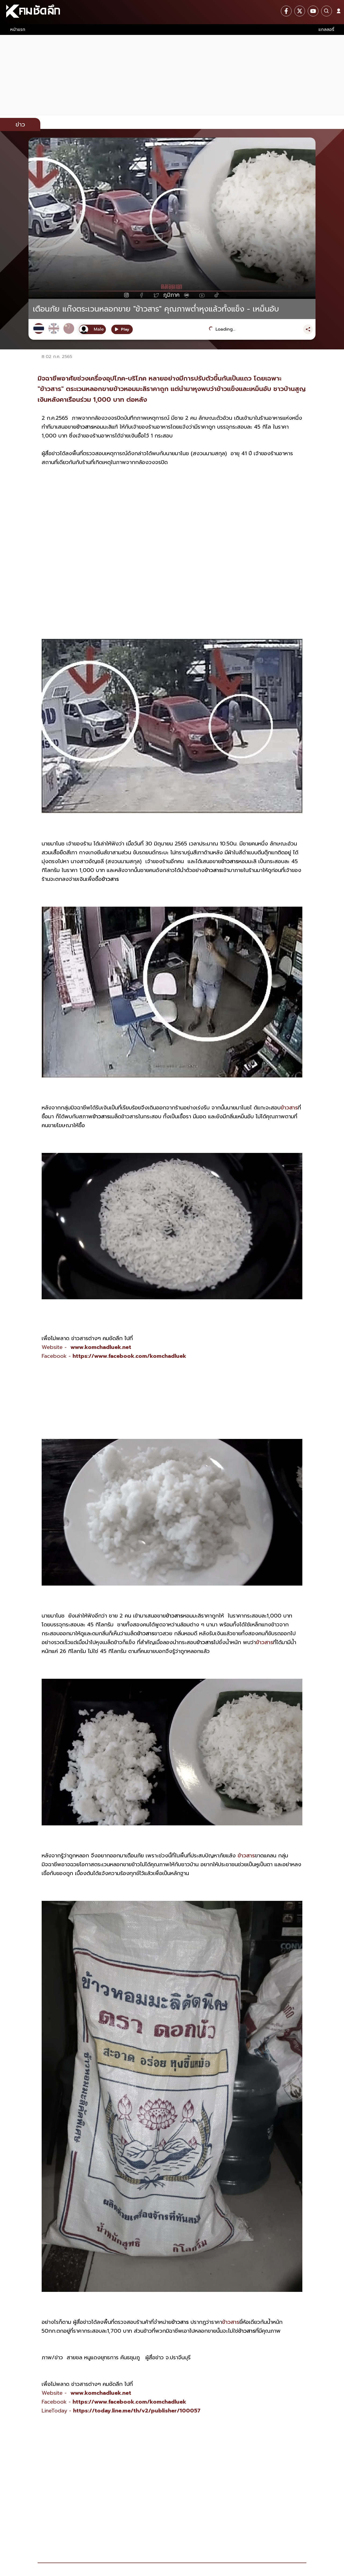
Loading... (225, 329)
